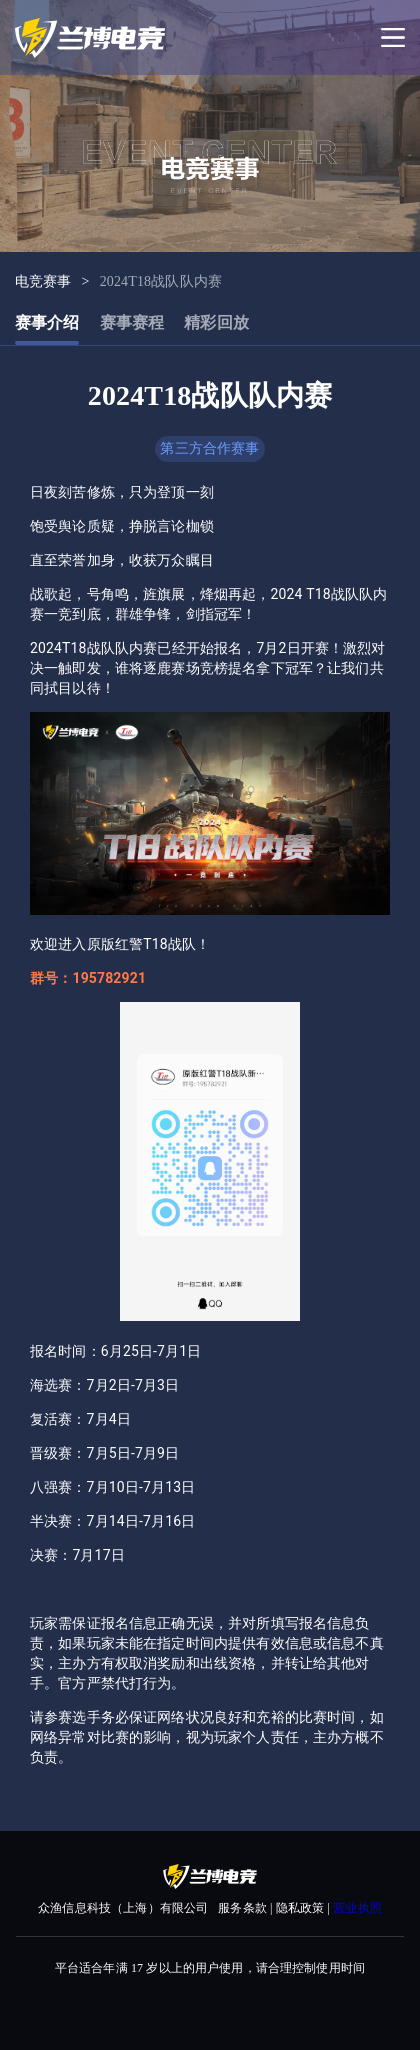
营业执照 (357, 1908)
